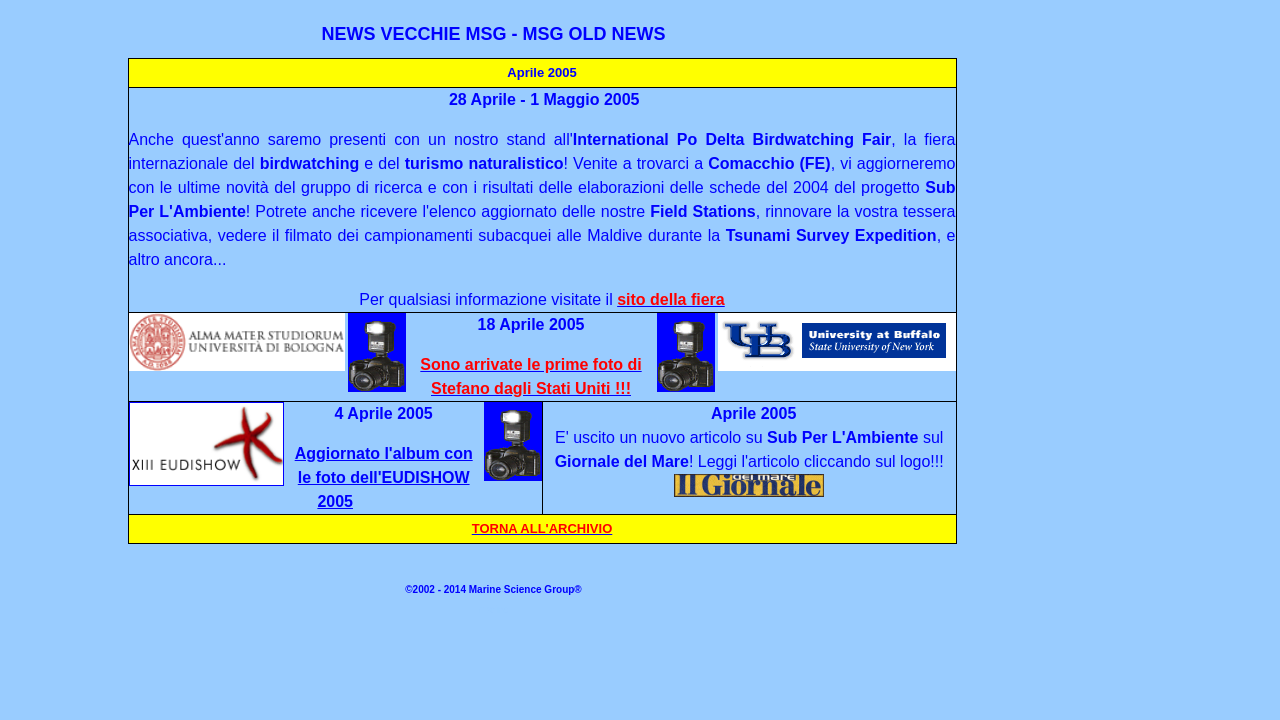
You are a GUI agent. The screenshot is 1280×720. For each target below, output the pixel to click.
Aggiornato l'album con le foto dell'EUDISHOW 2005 (384, 477)
